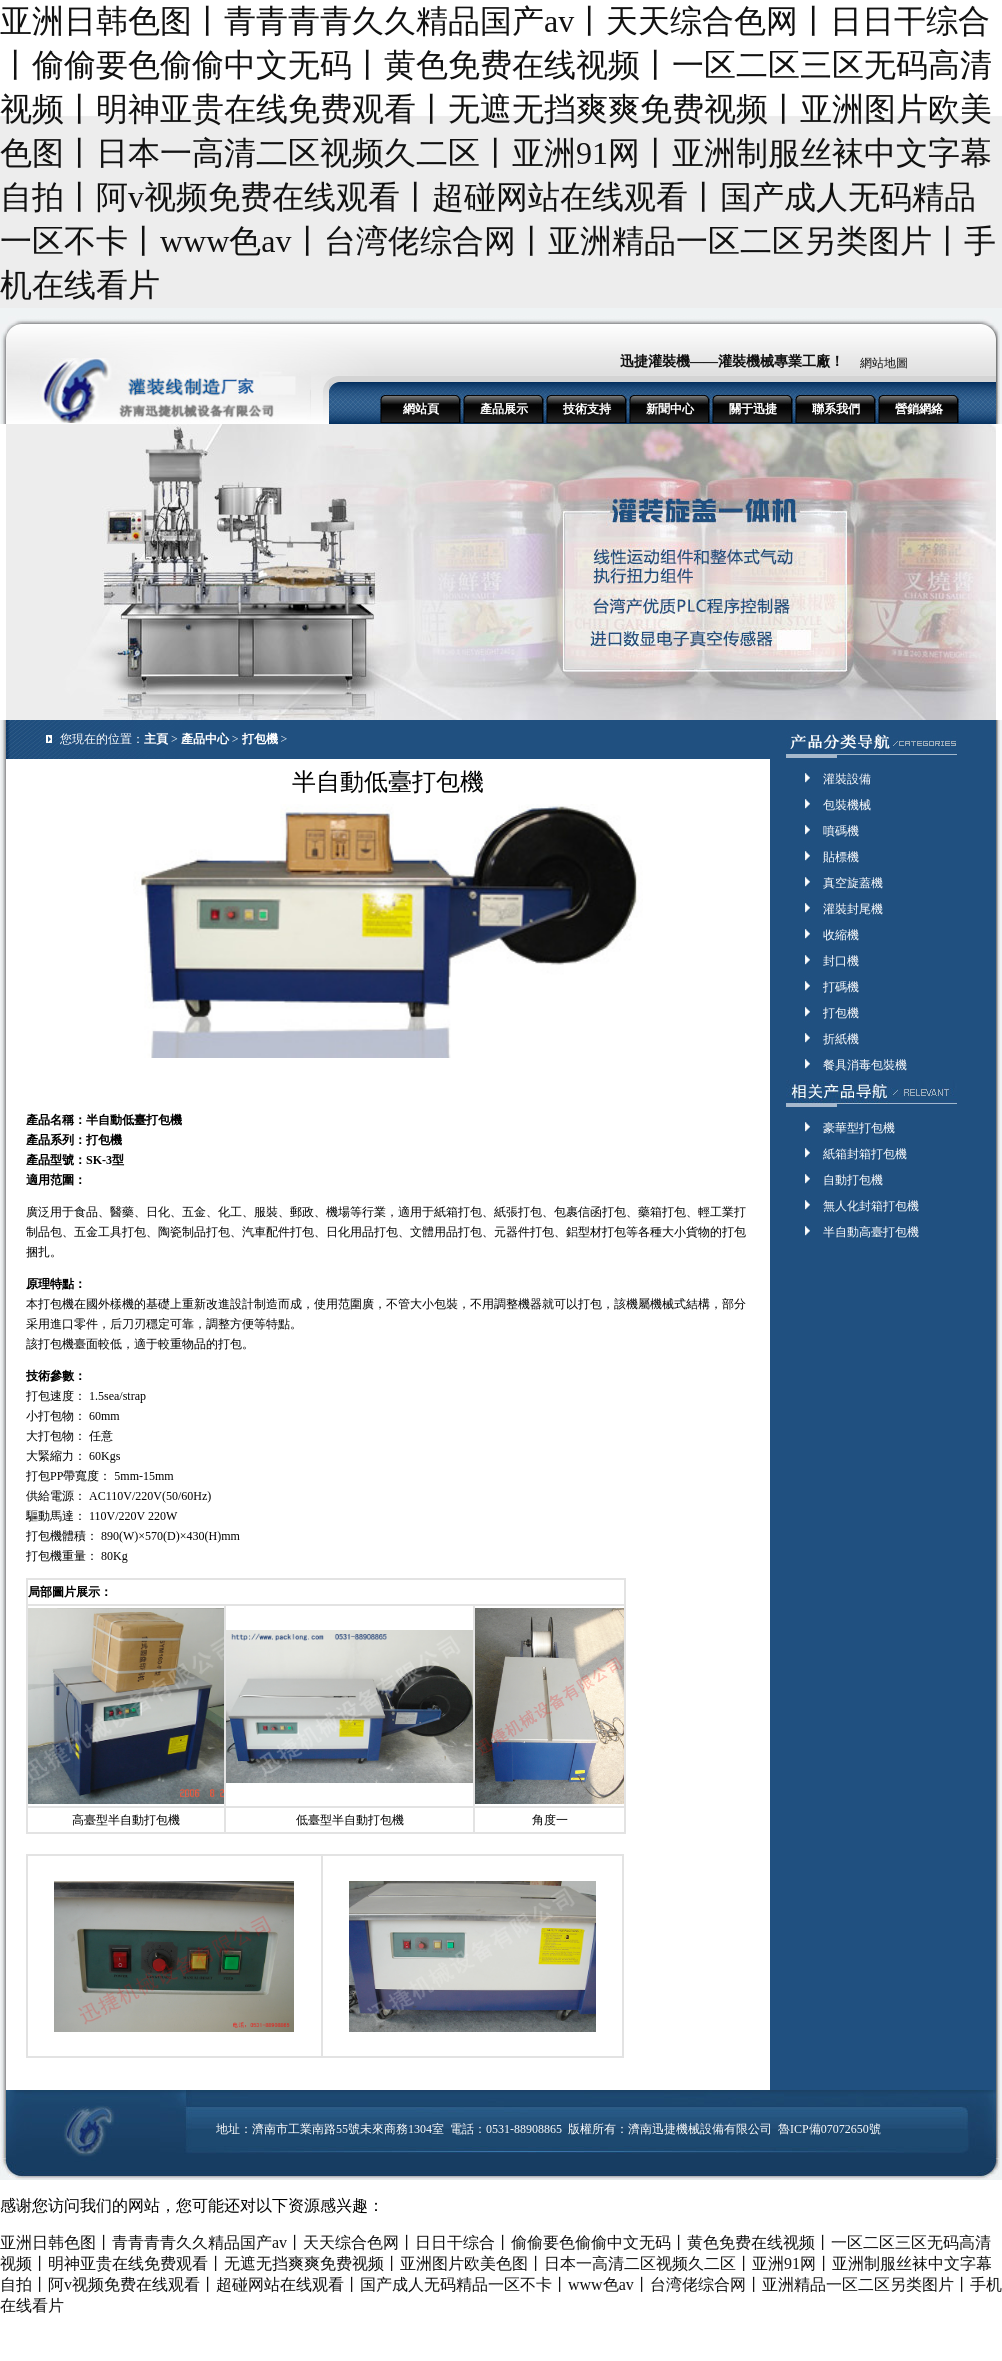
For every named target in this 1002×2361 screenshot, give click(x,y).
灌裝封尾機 (853, 909)
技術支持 (587, 409)
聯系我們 (836, 409)
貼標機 (841, 857)
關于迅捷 (753, 409)
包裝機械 (847, 805)
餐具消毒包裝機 (865, 1065)
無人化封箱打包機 (871, 1206)
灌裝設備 (847, 779)
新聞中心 (670, 409)
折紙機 (841, 1039)
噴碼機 (841, 831)
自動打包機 (853, 1180)
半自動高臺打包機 (871, 1232)
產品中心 (205, 739)
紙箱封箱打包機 (865, 1154)
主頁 (156, 739)
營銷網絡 (919, 409)
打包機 (260, 739)
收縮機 (841, 935)
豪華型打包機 (859, 1128)
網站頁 (421, 409)
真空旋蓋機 (853, 883)
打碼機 (841, 987)
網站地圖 (884, 363)
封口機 (841, 961)
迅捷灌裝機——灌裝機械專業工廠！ (732, 361)
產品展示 (504, 409)
